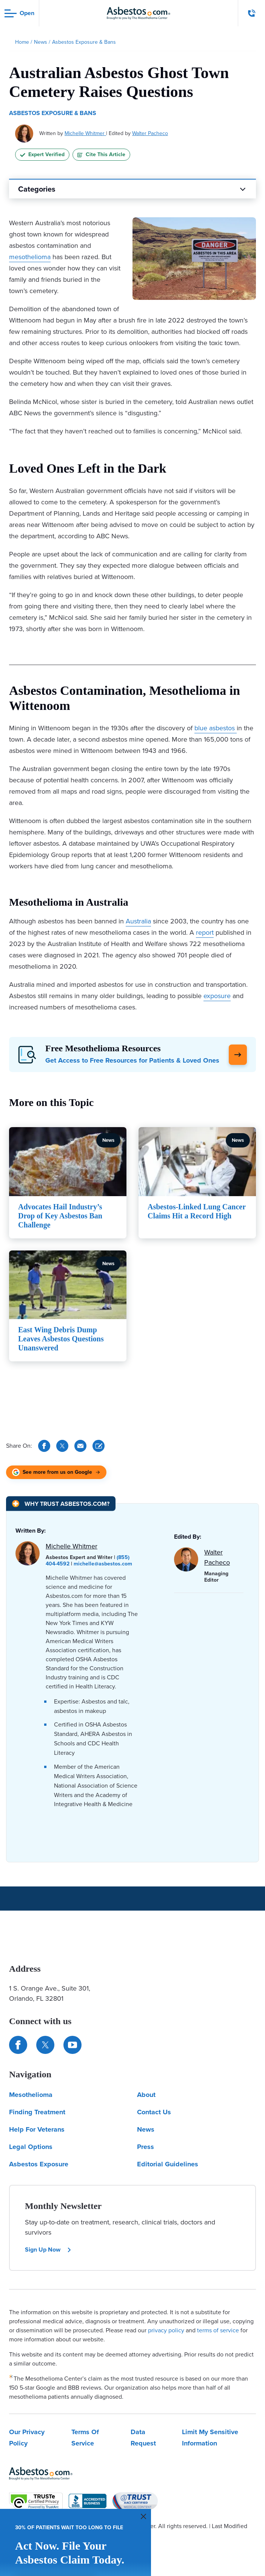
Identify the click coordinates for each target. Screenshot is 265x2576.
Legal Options (30, 2147)
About (146, 2095)
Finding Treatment (37, 2112)
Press (145, 2147)
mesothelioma (30, 257)
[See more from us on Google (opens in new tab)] (56, 1472)
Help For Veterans (37, 2129)
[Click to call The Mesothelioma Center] (251, 13)
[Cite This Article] (98, 1446)
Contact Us (154, 2112)
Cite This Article (101, 154)
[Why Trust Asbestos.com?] (61, 1503)
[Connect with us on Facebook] (18, 2044)
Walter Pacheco (150, 133)
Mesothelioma (30, 2095)
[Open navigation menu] (19, 13)
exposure (217, 996)
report (205, 932)
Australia (138, 921)
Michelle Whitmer (85, 133)
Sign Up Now (48, 2249)
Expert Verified (42, 154)
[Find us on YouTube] (72, 2044)
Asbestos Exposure (38, 2164)
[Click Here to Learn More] (238, 1055)
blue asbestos (214, 728)
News (145, 2129)
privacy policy (166, 2330)
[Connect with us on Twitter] (45, 2044)
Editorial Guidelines (167, 2164)
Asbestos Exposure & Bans (52, 113)
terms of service (218, 2330)
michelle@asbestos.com (103, 1564)
